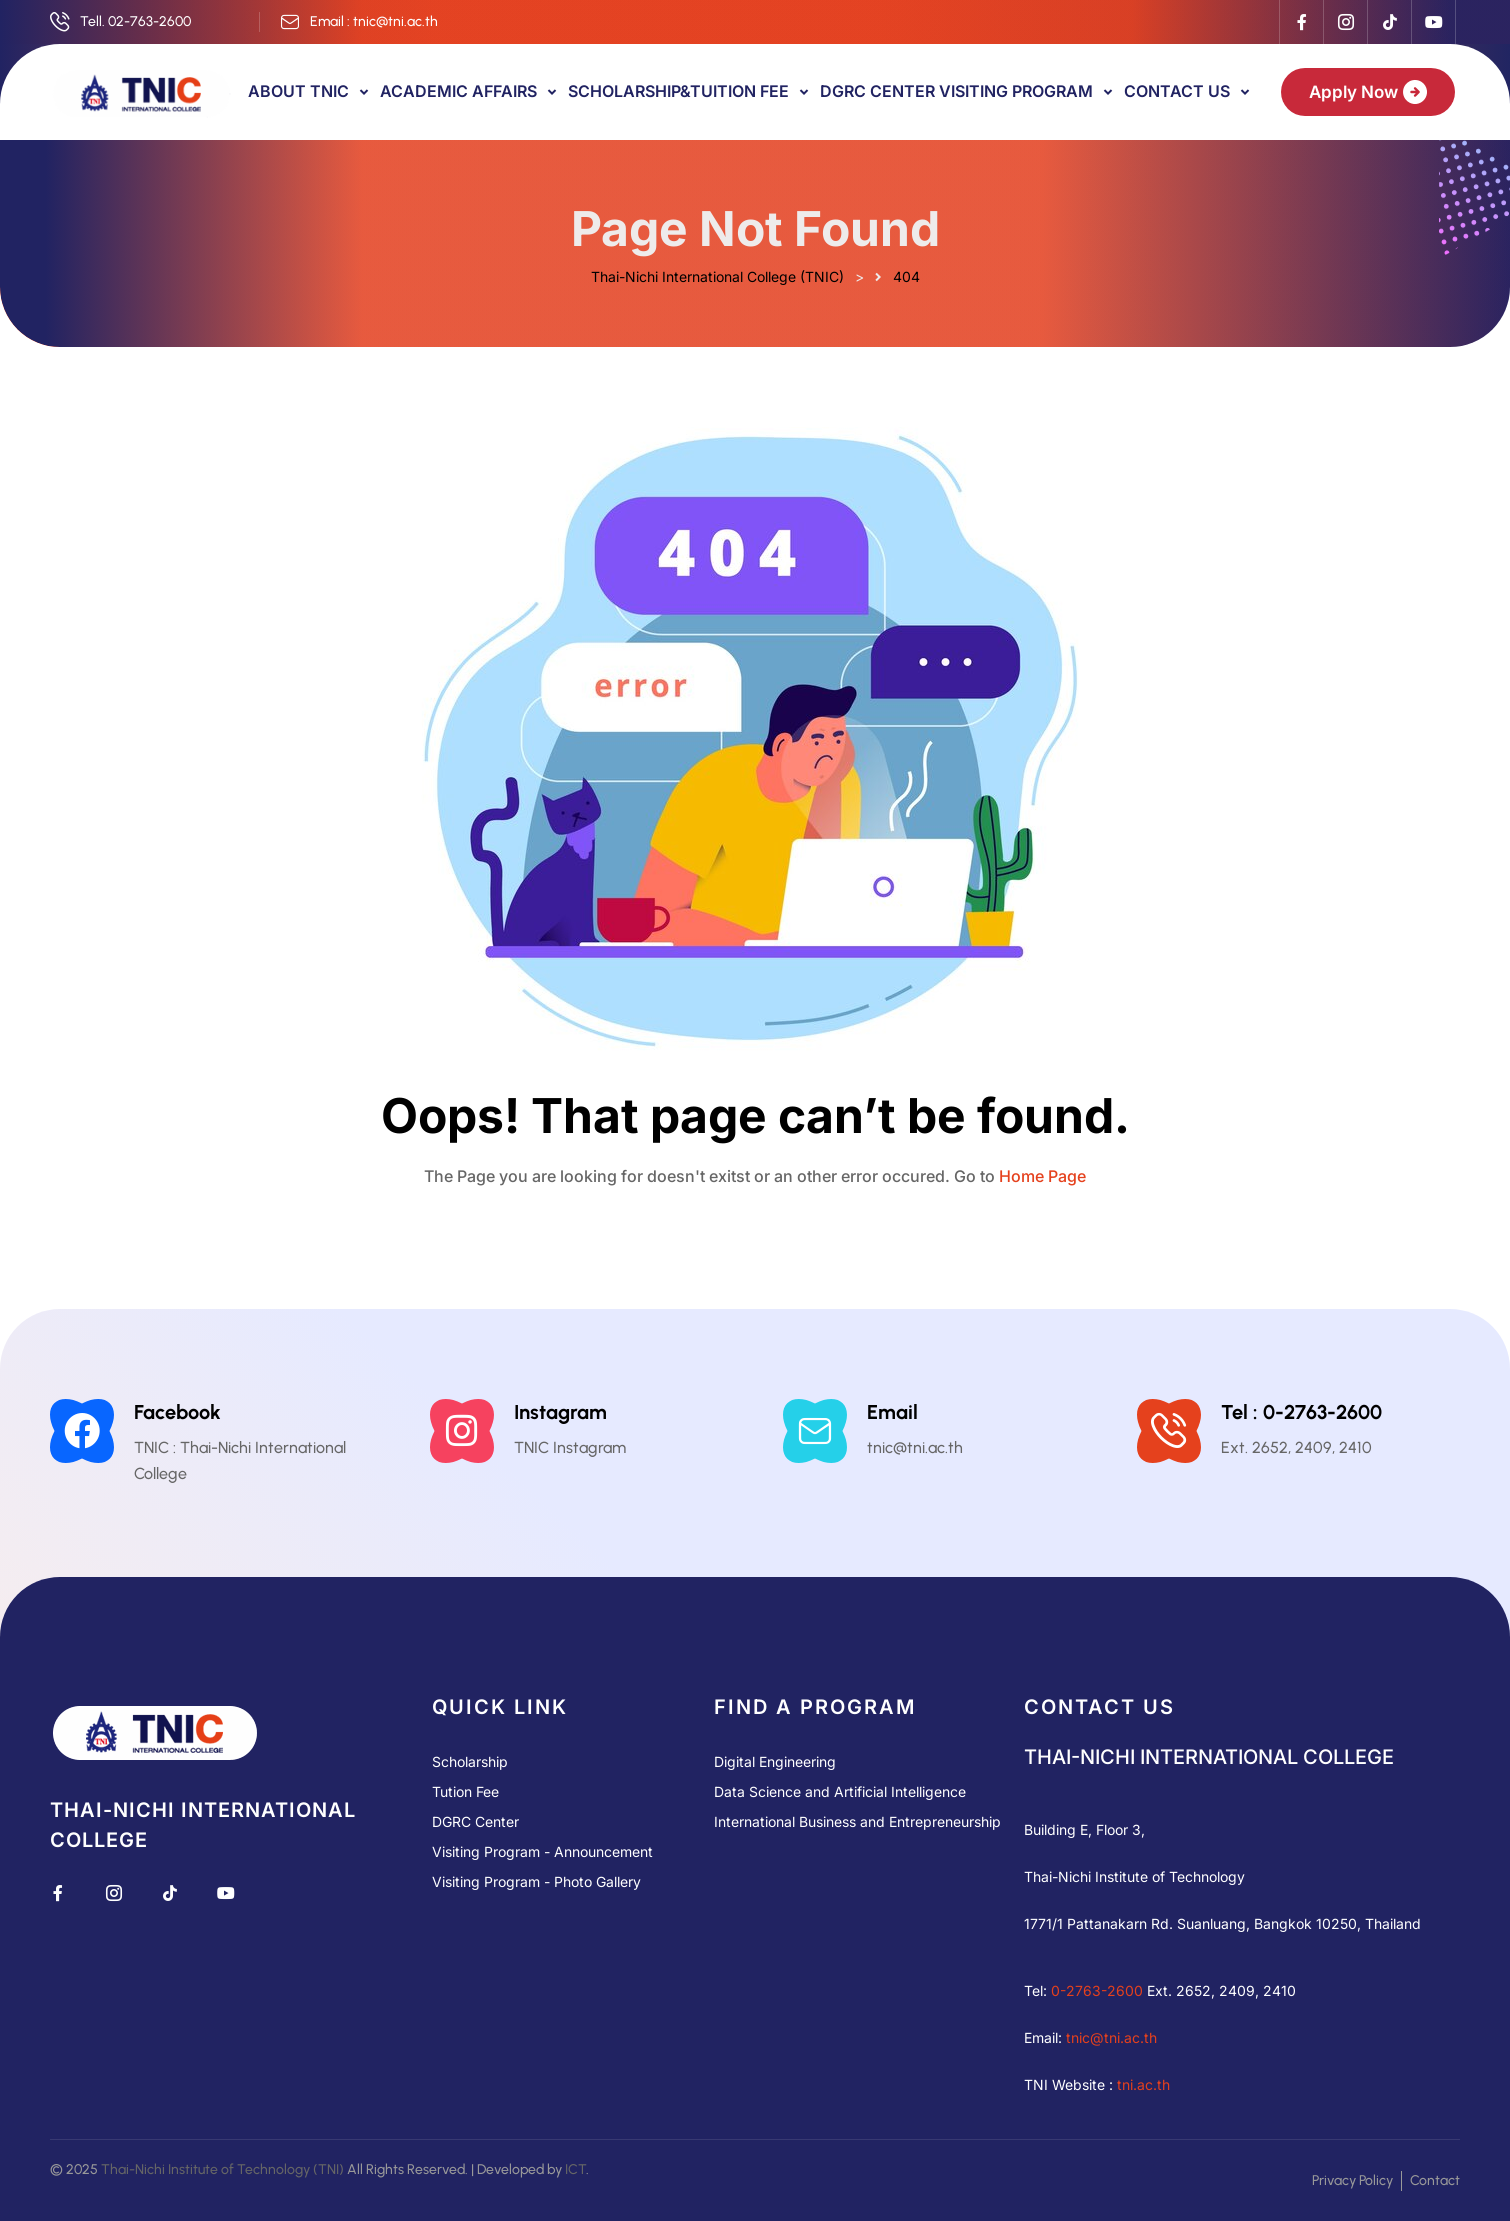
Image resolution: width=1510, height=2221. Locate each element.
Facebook (177, 1412)
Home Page (1042, 1176)
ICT (575, 2169)
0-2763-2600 (1097, 1990)
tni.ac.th (1143, 2084)
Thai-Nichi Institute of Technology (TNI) (222, 2169)
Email (892, 1412)
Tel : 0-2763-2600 (1301, 1412)
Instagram (560, 1412)
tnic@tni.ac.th (1111, 2037)
